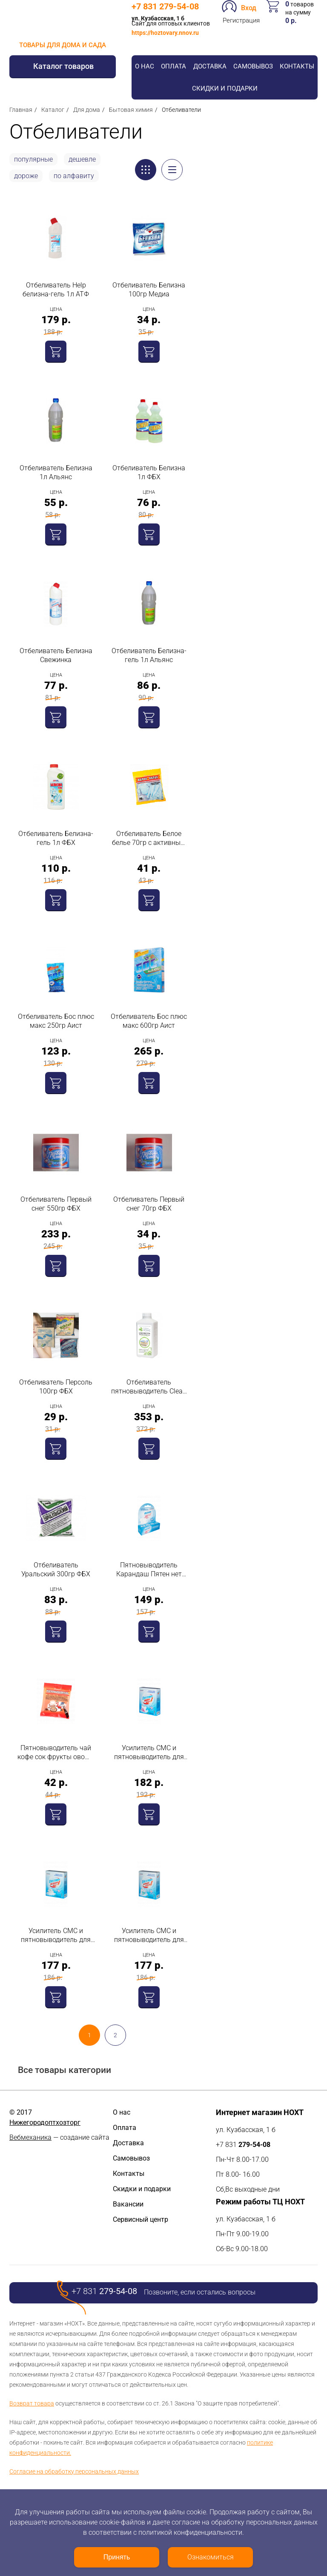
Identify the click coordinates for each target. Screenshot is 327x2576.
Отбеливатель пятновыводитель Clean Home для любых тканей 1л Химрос (148, 1387)
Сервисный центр (140, 2219)
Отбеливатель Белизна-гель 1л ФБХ (55, 838)
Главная (20, 109)
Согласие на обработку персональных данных (74, 2471)
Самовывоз (253, 66)
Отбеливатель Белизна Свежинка (56, 655)
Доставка (210, 66)
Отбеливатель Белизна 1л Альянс (56, 472)
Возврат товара (31, 2403)
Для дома (86, 109)
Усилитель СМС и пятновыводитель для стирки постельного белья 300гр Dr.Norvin (56, 1935)
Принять (116, 2557)
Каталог (52, 109)
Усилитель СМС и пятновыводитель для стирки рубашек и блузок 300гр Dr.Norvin (149, 1935)
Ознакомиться (210, 2557)
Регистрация (241, 20)
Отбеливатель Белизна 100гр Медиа (148, 289)
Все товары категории (64, 2070)
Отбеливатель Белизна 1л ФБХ (148, 472)
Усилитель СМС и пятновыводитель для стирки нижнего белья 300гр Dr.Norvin (149, 1752)
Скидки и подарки (225, 88)
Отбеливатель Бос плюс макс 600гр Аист (149, 1020)
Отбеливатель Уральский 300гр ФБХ (55, 1569)
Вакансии (128, 2204)
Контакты (297, 66)
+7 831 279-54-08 (165, 6)
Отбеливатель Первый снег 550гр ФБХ (56, 1203)
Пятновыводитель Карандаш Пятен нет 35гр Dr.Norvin (149, 1569)
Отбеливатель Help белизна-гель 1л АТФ (56, 289)
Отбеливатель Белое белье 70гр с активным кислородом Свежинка (149, 838)
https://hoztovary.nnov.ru (165, 32)
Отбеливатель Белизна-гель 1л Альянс (149, 655)
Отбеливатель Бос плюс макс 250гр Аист (56, 1020)
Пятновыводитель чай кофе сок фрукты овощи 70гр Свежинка (55, 1752)
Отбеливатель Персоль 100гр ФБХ (55, 1386)
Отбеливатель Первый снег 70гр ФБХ (148, 1203)
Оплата (173, 66)
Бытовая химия (131, 109)
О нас (144, 66)
